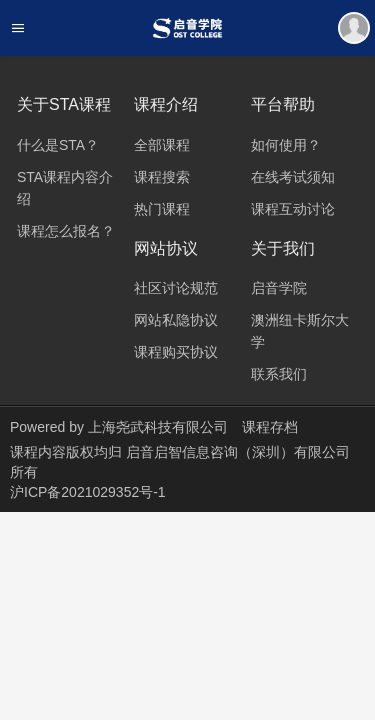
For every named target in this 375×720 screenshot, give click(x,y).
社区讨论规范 (176, 288)
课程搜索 (162, 177)
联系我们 (279, 374)
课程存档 (270, 427)
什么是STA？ (58, 145)
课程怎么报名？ (66, 231)
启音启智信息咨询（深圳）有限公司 (238, 452)
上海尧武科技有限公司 (158, 427)
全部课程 (162, 145)
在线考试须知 (293, 177)
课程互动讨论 (293, 209)
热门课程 (162, 209)
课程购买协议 (176, 352)
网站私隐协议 (176, 320)
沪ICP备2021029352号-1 (88, 492)
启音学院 (279, 288)
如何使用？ (286, 145)
